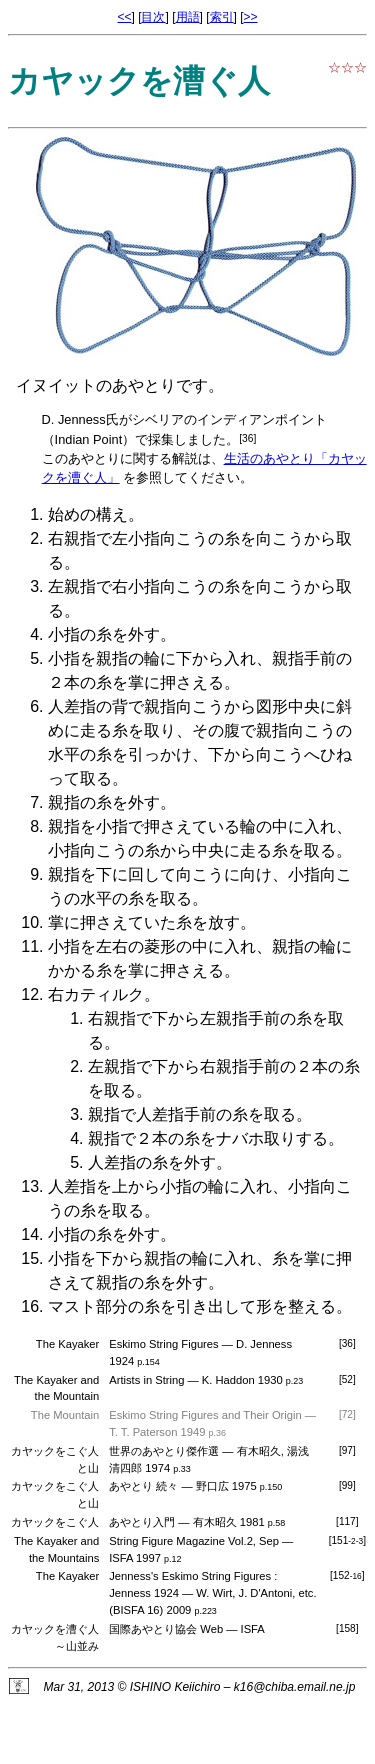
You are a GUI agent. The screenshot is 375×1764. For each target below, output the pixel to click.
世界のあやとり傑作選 (164, 1451)
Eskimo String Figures (163, 1344)
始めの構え (88, 514)
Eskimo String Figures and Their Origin (205, 1415)
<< (124, 17)
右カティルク (96, 994)
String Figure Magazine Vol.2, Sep (194, 1541)
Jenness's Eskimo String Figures (190, 1576)
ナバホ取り (256, 1138)
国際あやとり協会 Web (166, 1629)
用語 (188, 17)
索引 (222, 17)
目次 (153, 17)
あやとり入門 (142, 1522)
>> (251, 17)
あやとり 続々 (143, 1486)
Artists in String (146, 1380)
